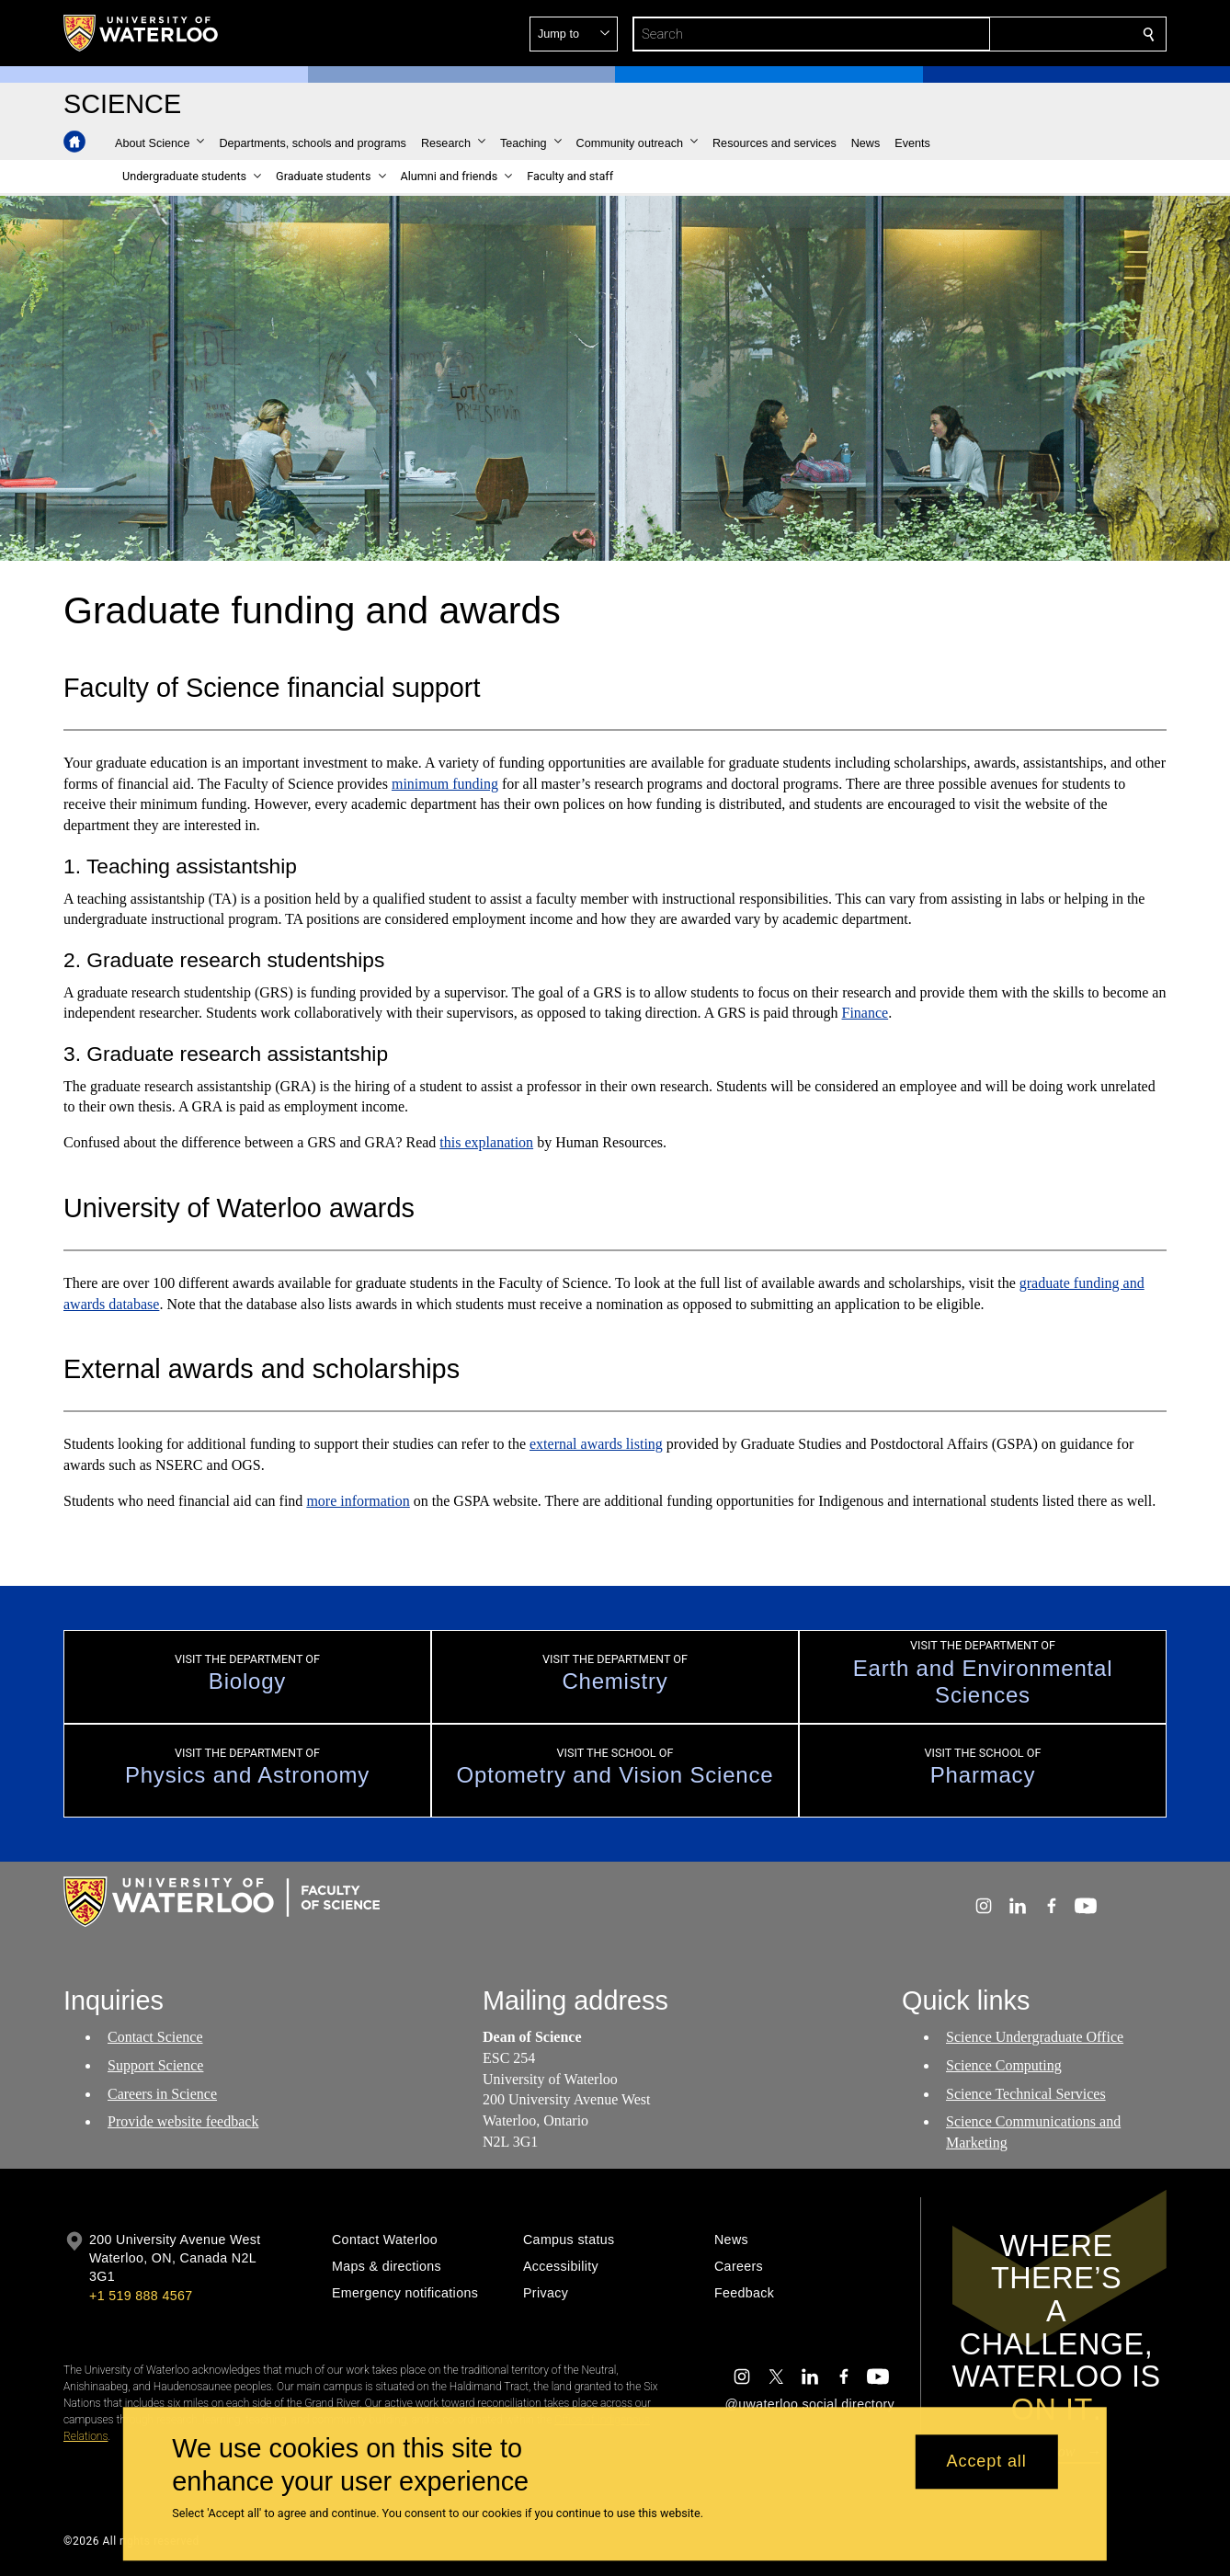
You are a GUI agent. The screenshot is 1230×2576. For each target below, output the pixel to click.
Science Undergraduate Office (1034, 2037)
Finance (865, 1013)
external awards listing (596, 1445)
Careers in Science (162, 2093)
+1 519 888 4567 (140, 2295)
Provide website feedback (183, 2121)
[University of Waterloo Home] (141, 33)
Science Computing (1004, 2065)
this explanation (486, 1142)
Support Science (155, 2065)
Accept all (987, 2462)
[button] (1016, 34)
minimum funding (445, 784)
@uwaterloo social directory (809, 2404)
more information (357, 1501)
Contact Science (155, 2037)
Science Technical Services (1026, 2093)
